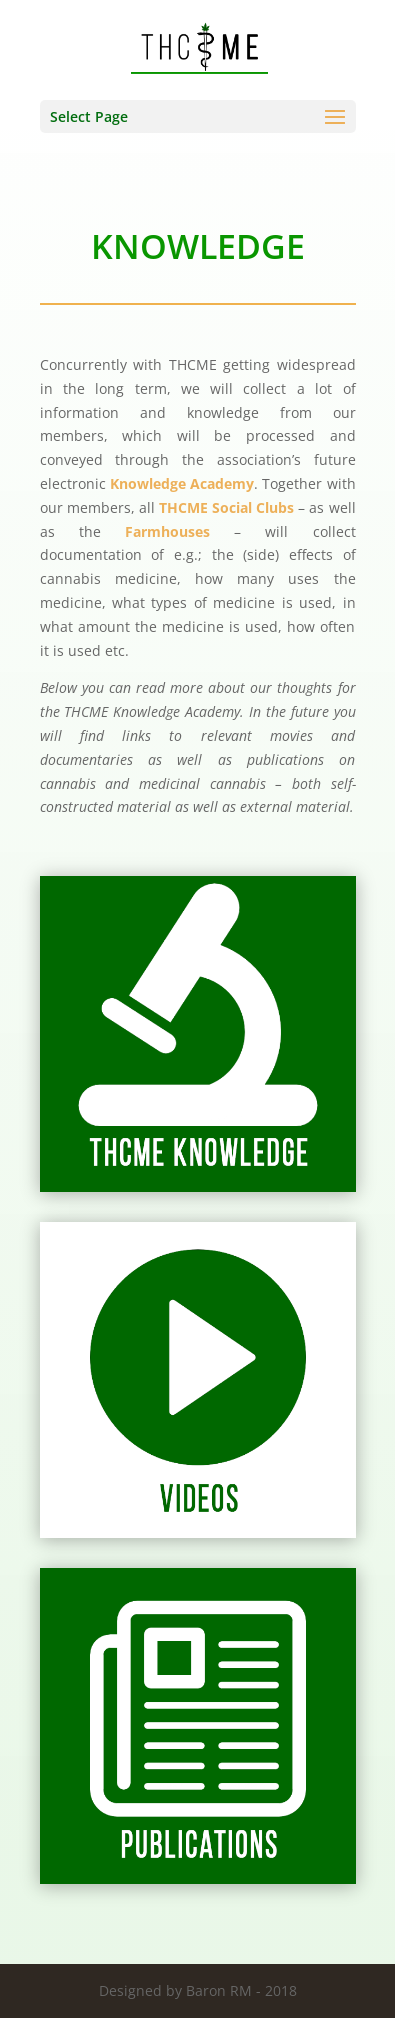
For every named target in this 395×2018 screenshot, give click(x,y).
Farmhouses (167, 531)
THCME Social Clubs (226, 507)
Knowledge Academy (182, 483)
